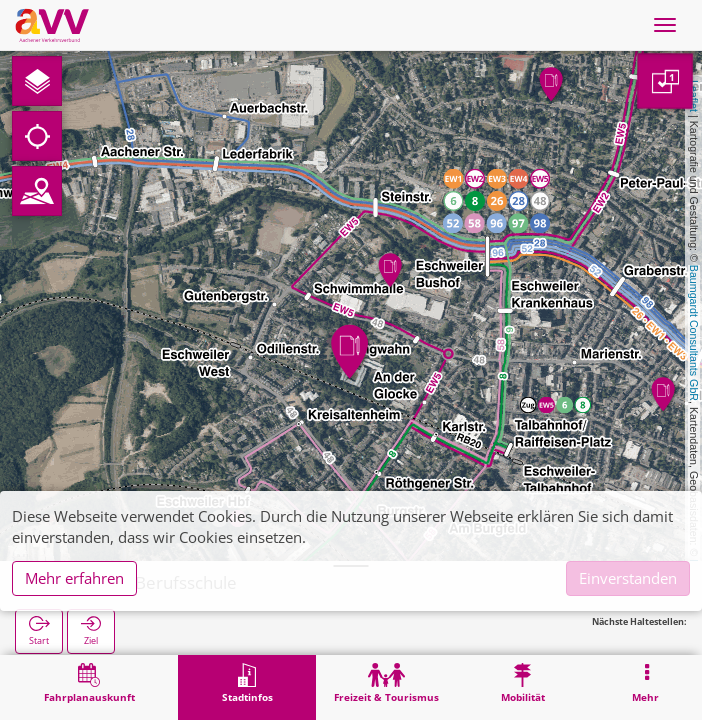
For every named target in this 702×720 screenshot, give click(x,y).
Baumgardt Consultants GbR (694, 333)
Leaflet (694, 96)
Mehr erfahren (74, 578)
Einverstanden (628, 578)
